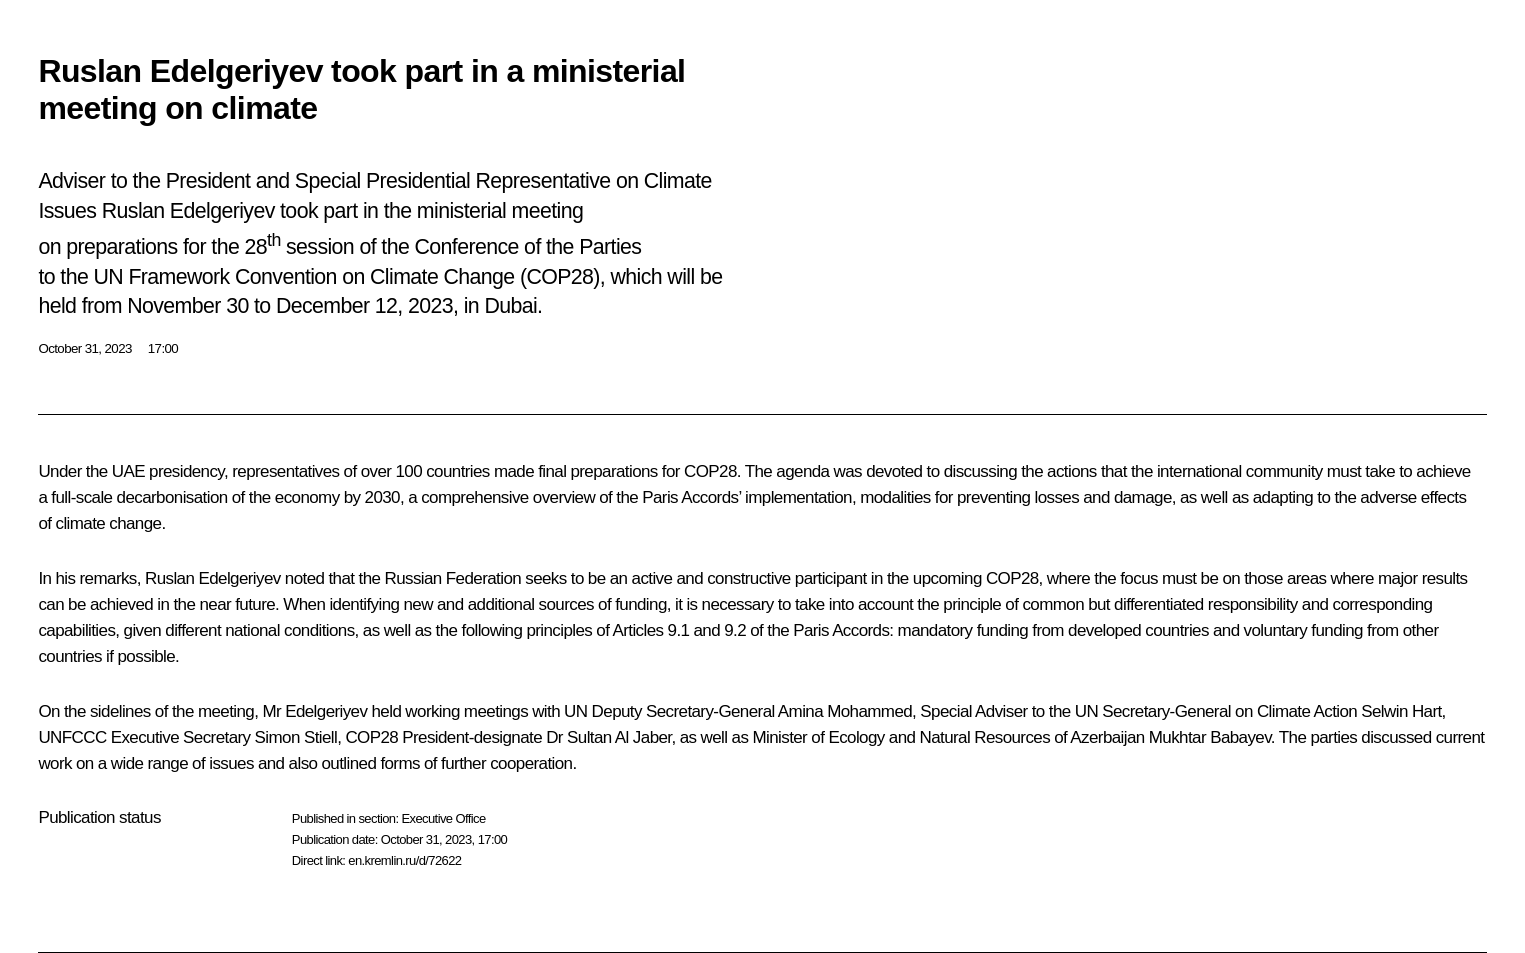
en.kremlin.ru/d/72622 (404, 860)
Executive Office (443, 818)
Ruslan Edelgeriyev (213, 578)
